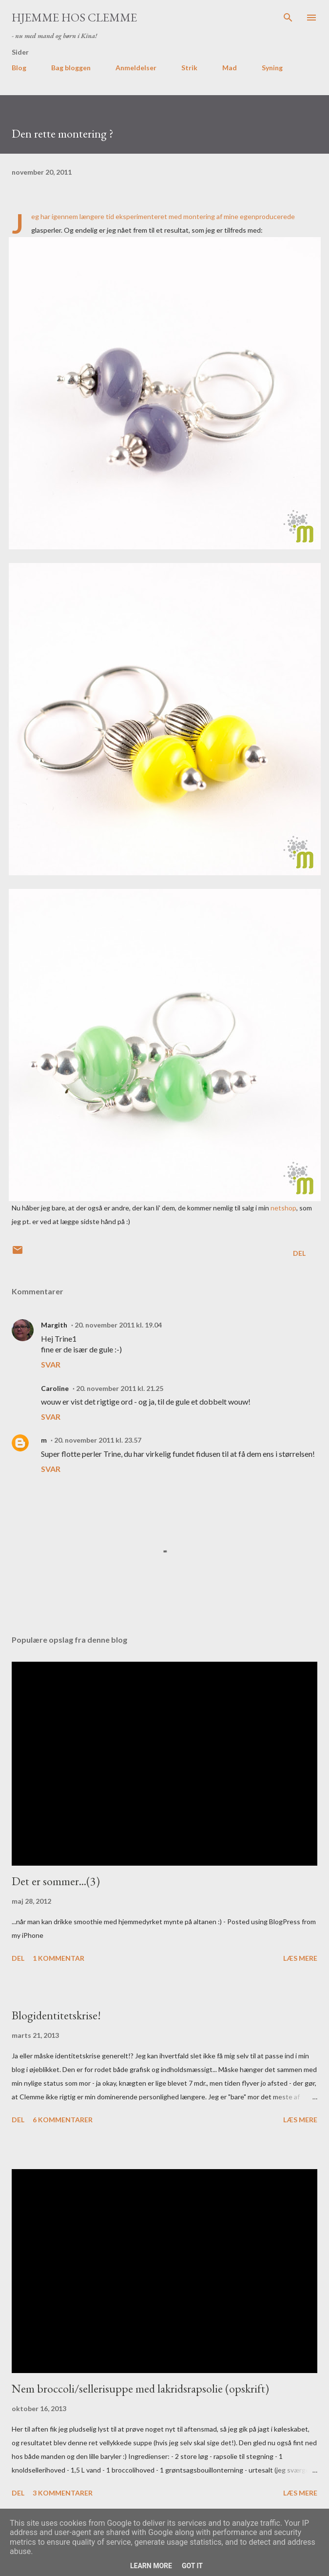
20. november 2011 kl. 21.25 (119, 1388)
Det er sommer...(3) (56, 1881)
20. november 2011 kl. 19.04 (118, 1325)
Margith (54, 1325)
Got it (192, 2566)
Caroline (55, 1388)
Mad (229, 67)
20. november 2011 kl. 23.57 (97, 1440)
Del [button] (299, 1253)
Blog (19, 67)
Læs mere (300, 1958)
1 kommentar (58, 1958)
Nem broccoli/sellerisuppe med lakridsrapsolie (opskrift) (140, 2388)
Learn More (151, 2566)
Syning (272, 67)
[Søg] (288, 17)
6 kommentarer (63, 2119)
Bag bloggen (71, 67)
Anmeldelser (136, 67)
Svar (50, 1364)
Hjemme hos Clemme (74, 17)
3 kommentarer (63, 2493)
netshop (283, 1208)
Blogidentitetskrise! (56, 2015)
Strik (189, 67)
